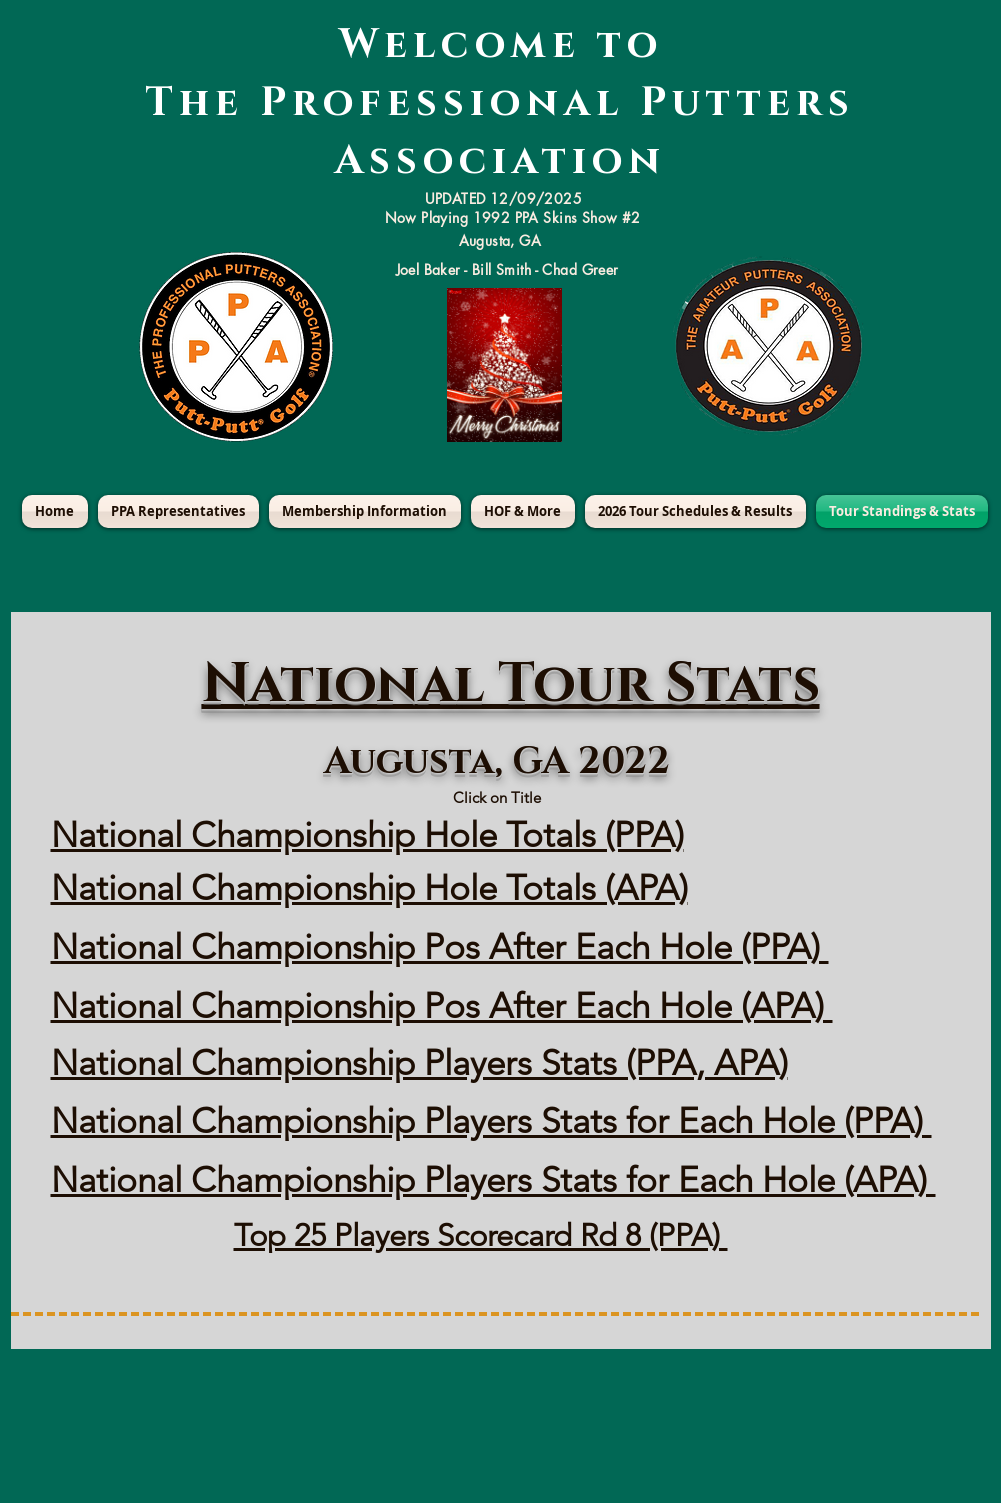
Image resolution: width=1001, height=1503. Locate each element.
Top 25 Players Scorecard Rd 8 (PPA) (481, 1235)
